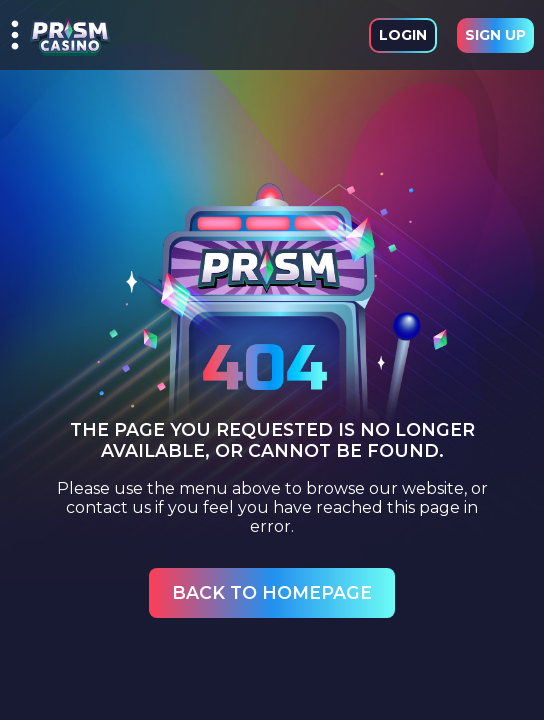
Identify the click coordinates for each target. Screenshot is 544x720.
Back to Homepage (272, 592)
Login (403, 35)
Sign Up (495, 35)
